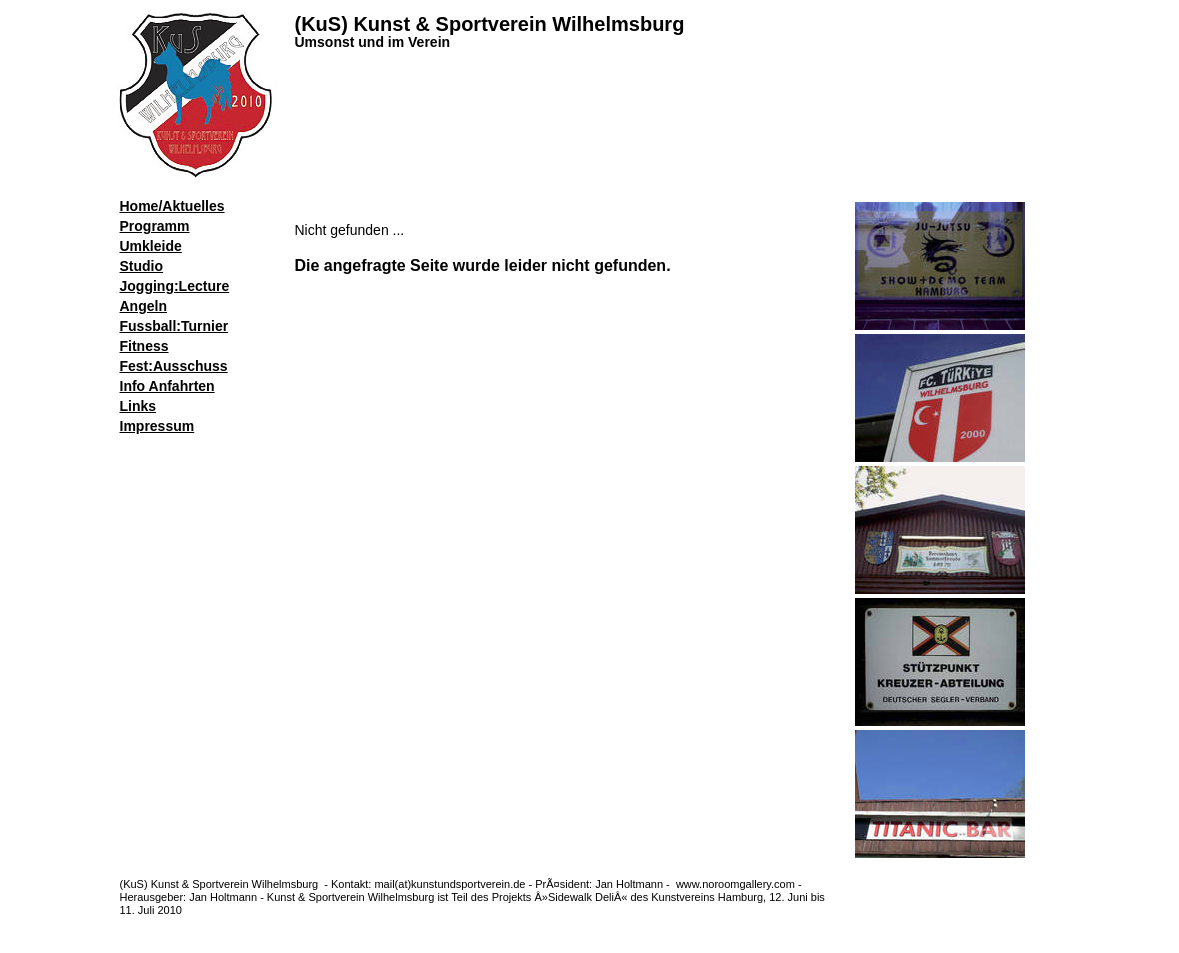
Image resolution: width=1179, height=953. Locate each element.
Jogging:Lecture (175, 286)
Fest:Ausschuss (174, 366)
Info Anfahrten (167, 386)
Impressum (157, 426)
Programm (155, 226)
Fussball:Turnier (174, 326)
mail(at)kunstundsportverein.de (449, 884)
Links (138, 406)
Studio (142, 266)
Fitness (144, 346)
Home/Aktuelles (172, 206)
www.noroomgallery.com (737, 884)
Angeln (143, 306)
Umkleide (151, 246)
